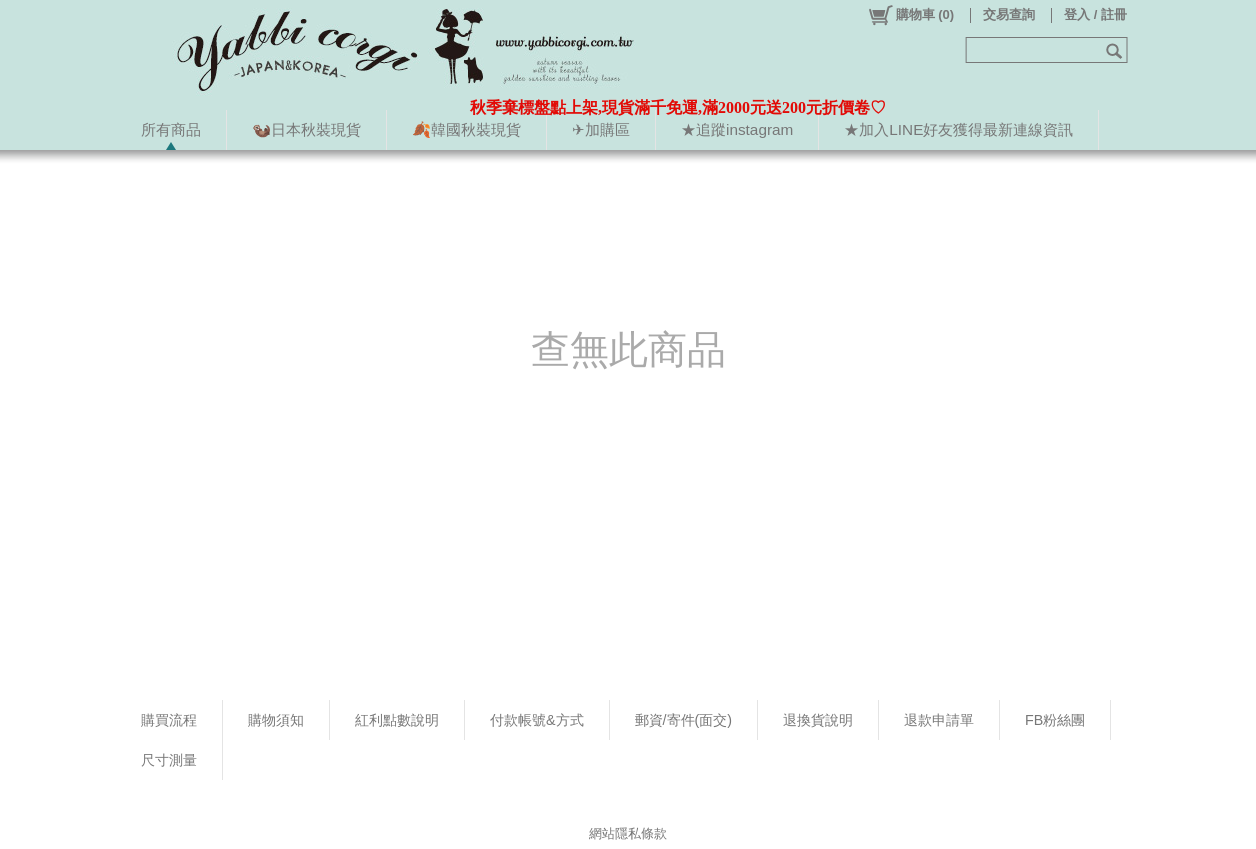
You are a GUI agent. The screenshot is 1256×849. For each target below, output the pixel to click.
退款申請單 (939, 720)
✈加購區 (601, 129)
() (910, 15)
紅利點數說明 (397, 720)
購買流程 (169, 720)
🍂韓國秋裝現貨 (466, 129)
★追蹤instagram (737, 129)
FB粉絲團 (1055, 720)
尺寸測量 (169, 760)
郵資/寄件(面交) (684, 720)
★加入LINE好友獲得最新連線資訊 (958, 129)
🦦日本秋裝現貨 (306, 129)
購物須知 (276, 720)
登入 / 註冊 (1095, 14)
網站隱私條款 (628, 833)
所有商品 (171, 129)
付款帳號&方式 (537, 720)
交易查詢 (1009, 14)
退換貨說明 (818, 720)
